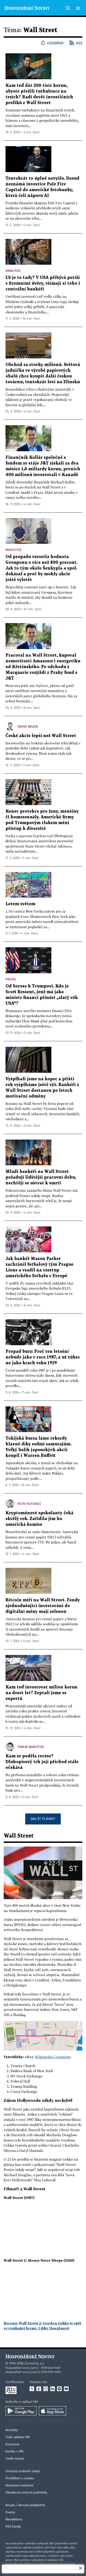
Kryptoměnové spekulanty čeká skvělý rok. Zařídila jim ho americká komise (39, 1518)
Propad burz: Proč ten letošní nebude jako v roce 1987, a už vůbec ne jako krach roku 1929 (43, 1357)
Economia (12, 2444)
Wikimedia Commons (53, 2057)
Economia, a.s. (34, 2363)
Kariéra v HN (14, 2451)
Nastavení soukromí (19, 2485)
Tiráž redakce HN (18, 2437)
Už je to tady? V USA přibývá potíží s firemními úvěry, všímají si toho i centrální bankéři (43, 283)
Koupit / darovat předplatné (25, 2505)
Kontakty (12, 2430)
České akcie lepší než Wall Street (41, 736)
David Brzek (27, 726)
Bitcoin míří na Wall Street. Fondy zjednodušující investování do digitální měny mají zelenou (43, 1606)
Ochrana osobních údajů (23, 2471)
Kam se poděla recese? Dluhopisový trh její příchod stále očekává (42, 1762)
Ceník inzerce (15, 2458)
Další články (43, 1819)
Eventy (10, 2512)
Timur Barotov (30, 1747)
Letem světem (20, 904)
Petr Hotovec (29, 1504)
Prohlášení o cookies (20, 2478)
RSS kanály (13, 2526)
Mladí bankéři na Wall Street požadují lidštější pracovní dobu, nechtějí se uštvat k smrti (41, 1177)
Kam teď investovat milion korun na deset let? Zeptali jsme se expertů (42, 1693)
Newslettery (14, 2519)
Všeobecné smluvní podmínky (26, 2492)
